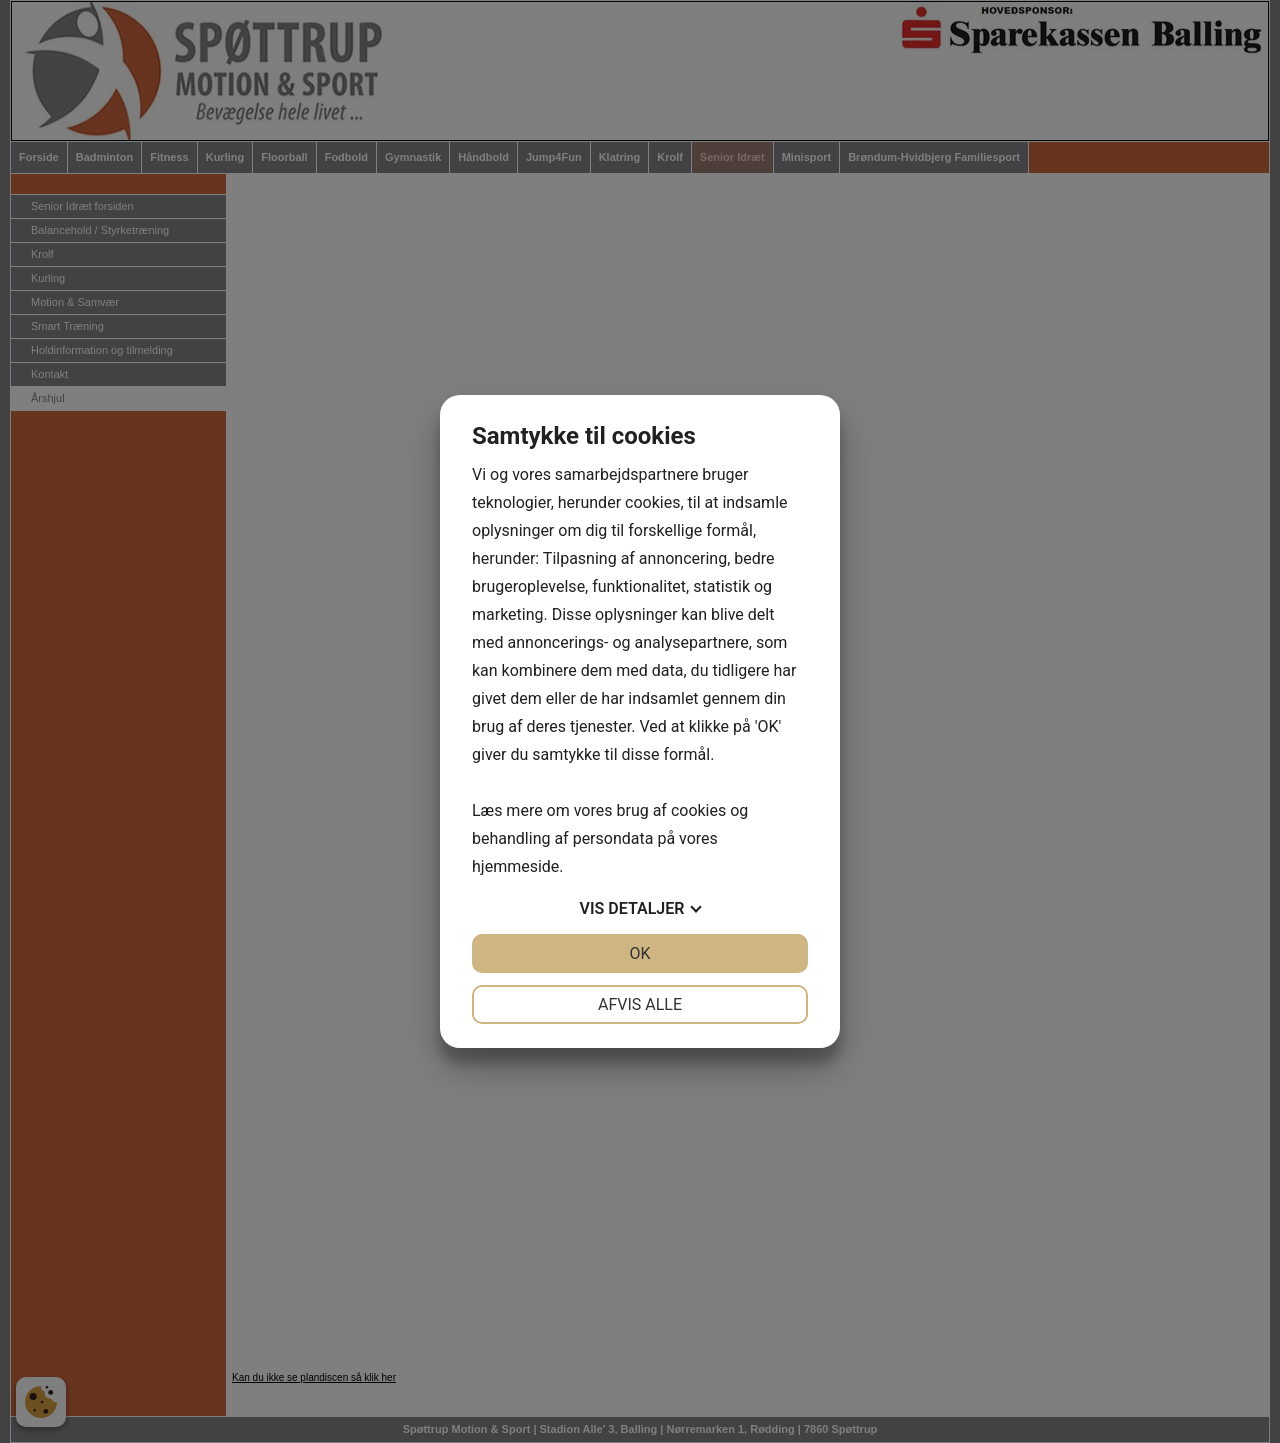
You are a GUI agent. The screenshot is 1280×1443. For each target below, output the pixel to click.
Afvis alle (640, 1004)
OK (639, 953)
